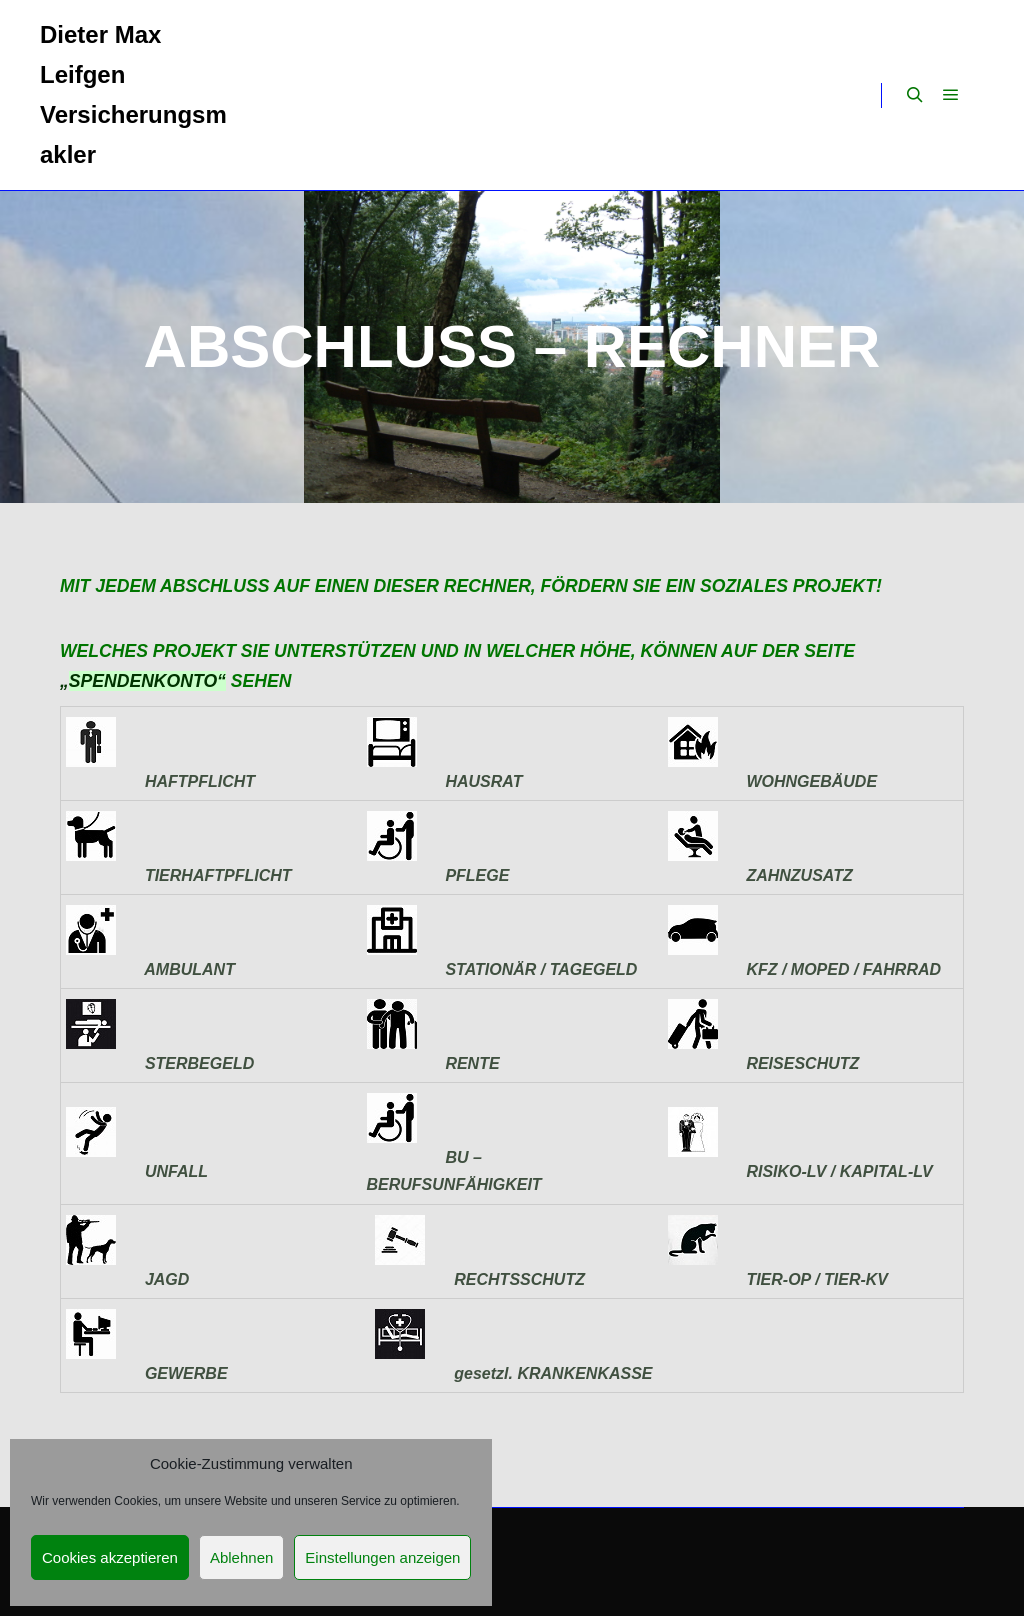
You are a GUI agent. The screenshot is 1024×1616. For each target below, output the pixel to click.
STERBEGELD (195, 1063)
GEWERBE (182, 1373)
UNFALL (137, 1171)
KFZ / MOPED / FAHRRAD (840, 969)
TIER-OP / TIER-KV (817, 1279)
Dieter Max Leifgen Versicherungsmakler (133, 94)
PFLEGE (473, 875)
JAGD (162, 1279)
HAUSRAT (480, 781)
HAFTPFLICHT (195, 781)
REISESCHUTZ (799, 1063)
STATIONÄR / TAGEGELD (537, 969)
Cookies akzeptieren (110, 1557)
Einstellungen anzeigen (382, 1557)
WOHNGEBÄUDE (808, 781)
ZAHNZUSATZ (795, 875)
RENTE (468, 1063)
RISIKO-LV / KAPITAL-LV (835, 1171)
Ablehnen (241, 1557)
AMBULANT (185, 969)
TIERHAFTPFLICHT (214, 875)
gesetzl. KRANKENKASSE (548, 1373)
